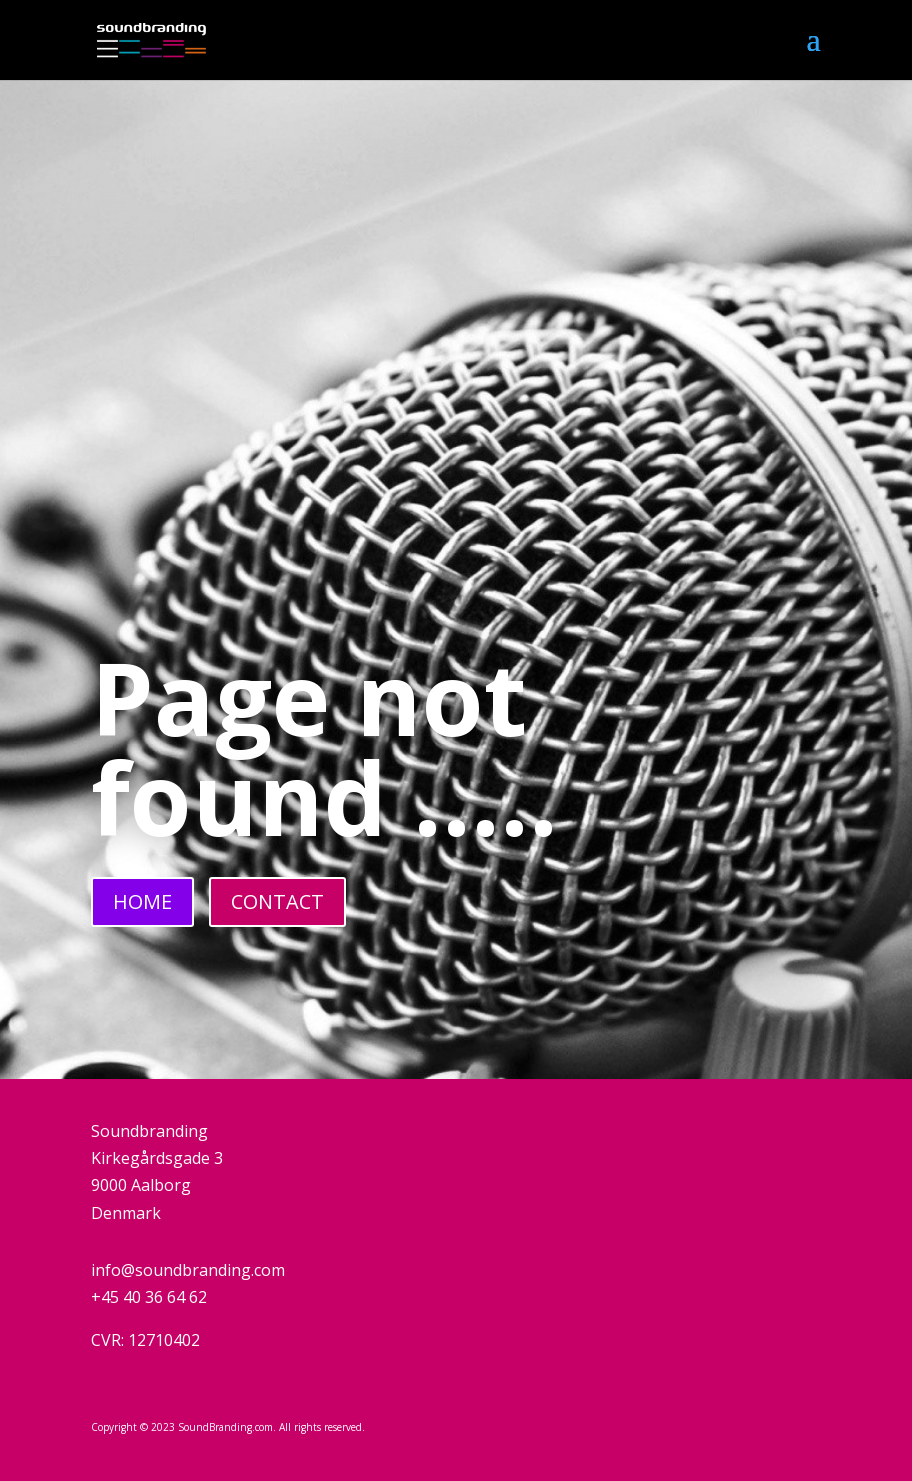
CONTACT (277, 901)
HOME (142, 901)
